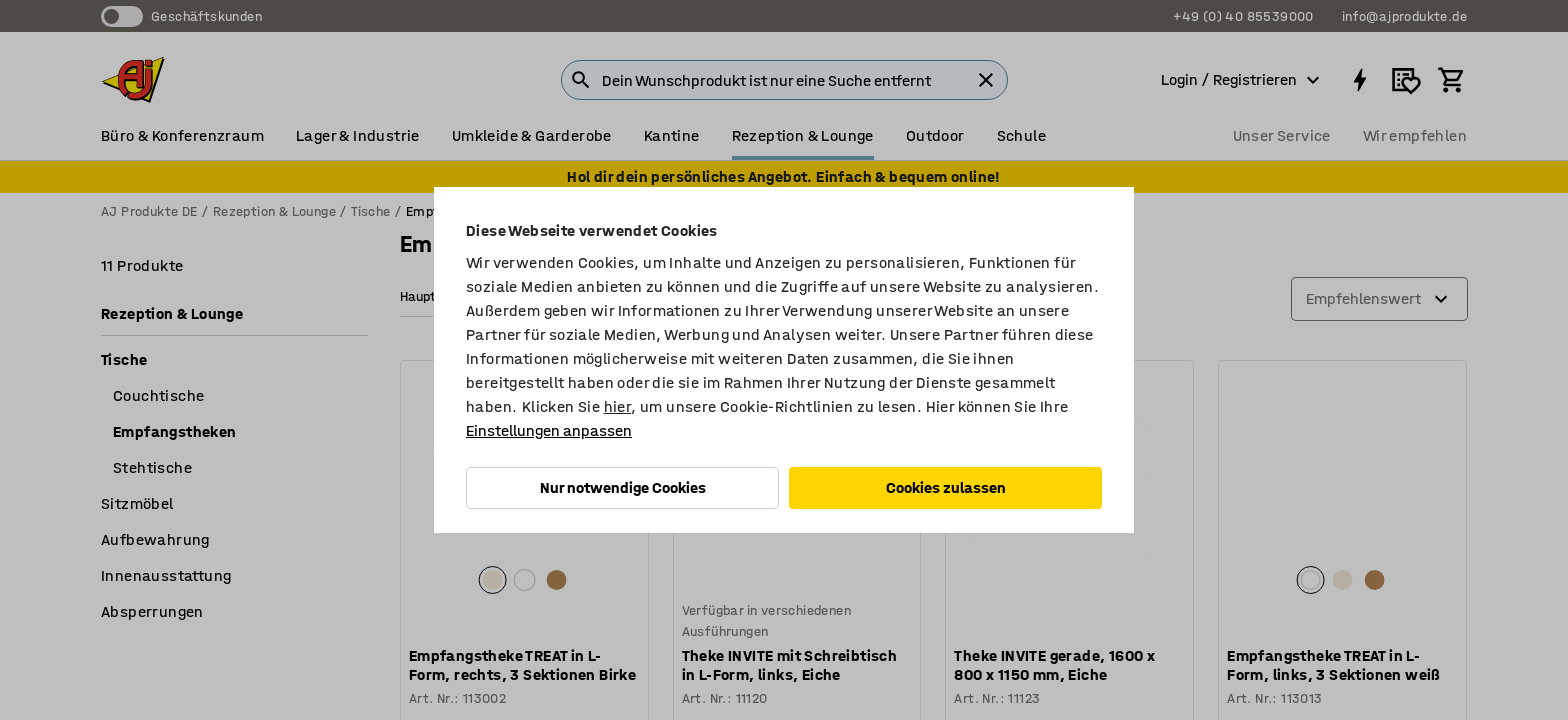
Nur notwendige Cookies (623, 487)
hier (618, 406)
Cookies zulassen (946, 487)
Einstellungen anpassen (549, 430)
